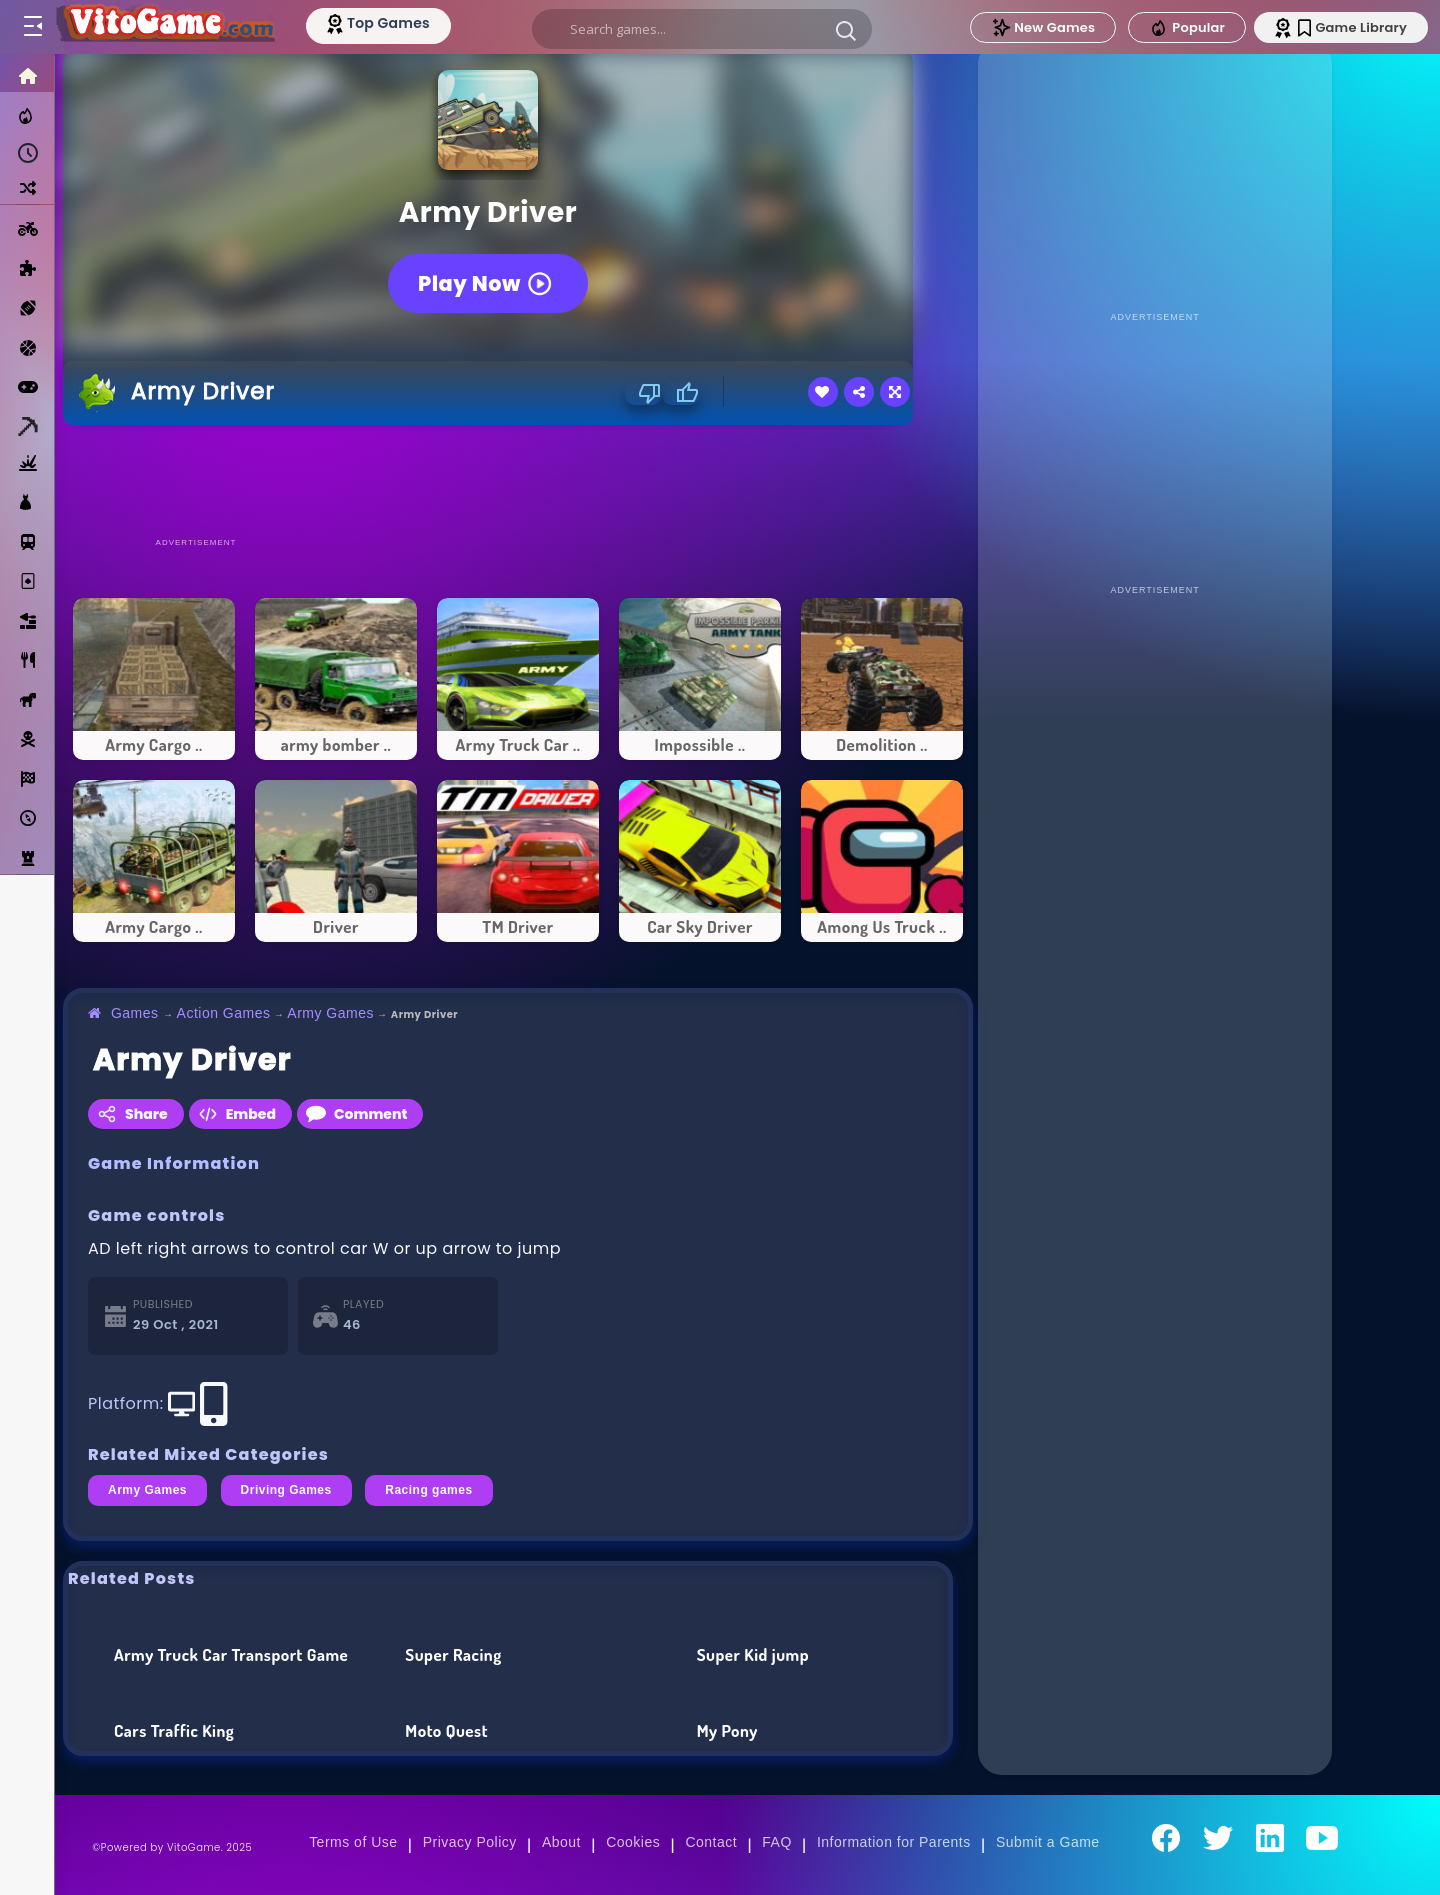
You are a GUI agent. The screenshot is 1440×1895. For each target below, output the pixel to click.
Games (135, 1013)
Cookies (633, 1842)
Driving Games (286, 1490)
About (561, 1842)
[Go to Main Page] (164, 27)
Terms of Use (353, 1842)
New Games (1043, 27)
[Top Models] (378, 23)
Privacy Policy (470, 1842)
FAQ (777, 1842)
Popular (1187, 28)
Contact (711, 1842)
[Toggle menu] (32, 27)
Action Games (224, 1013)
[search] (702, 29)
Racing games (428, 1490)
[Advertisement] (518, 480)
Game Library (1352, 27)
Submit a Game (1048, 1842)
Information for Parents (894, 1842)
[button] (846, 30)
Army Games (330, 1013)
